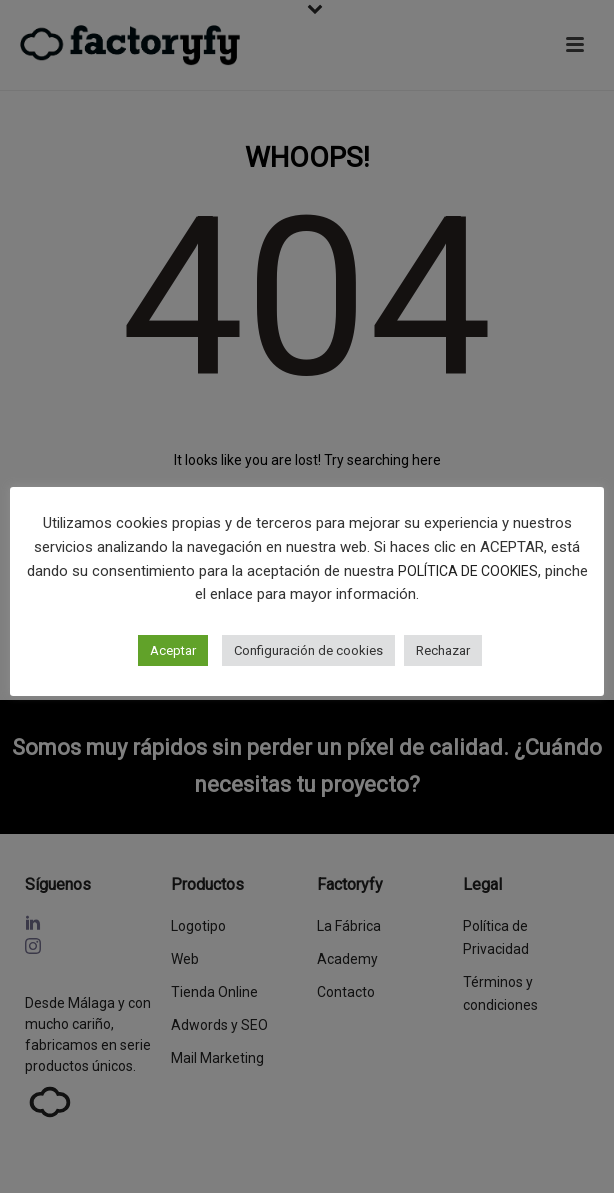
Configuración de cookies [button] (308, 650)
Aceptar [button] (173, 650)
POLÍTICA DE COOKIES (468, 571)
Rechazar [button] (443, 650)
